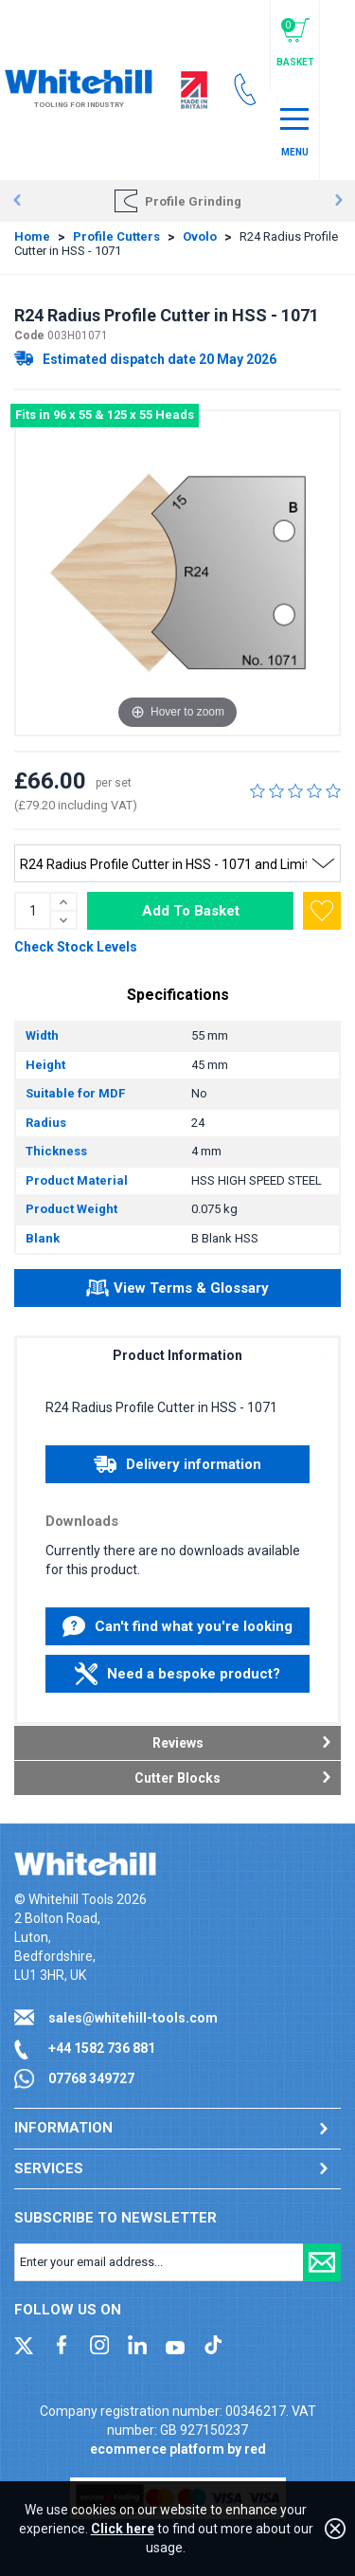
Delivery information (177, 1464)
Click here (122, 2528)
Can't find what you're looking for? (177, 1630)
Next (338, 201)
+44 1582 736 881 (101, 2048)
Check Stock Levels (75, 946)
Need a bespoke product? (177, 1673)
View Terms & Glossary (177, 1290)
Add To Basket (191, 910)
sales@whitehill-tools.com (133, 2017)
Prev (16, 201)
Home (32, 236)
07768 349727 (91, 2078)
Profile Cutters (116, 236)
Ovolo (200, 236)
